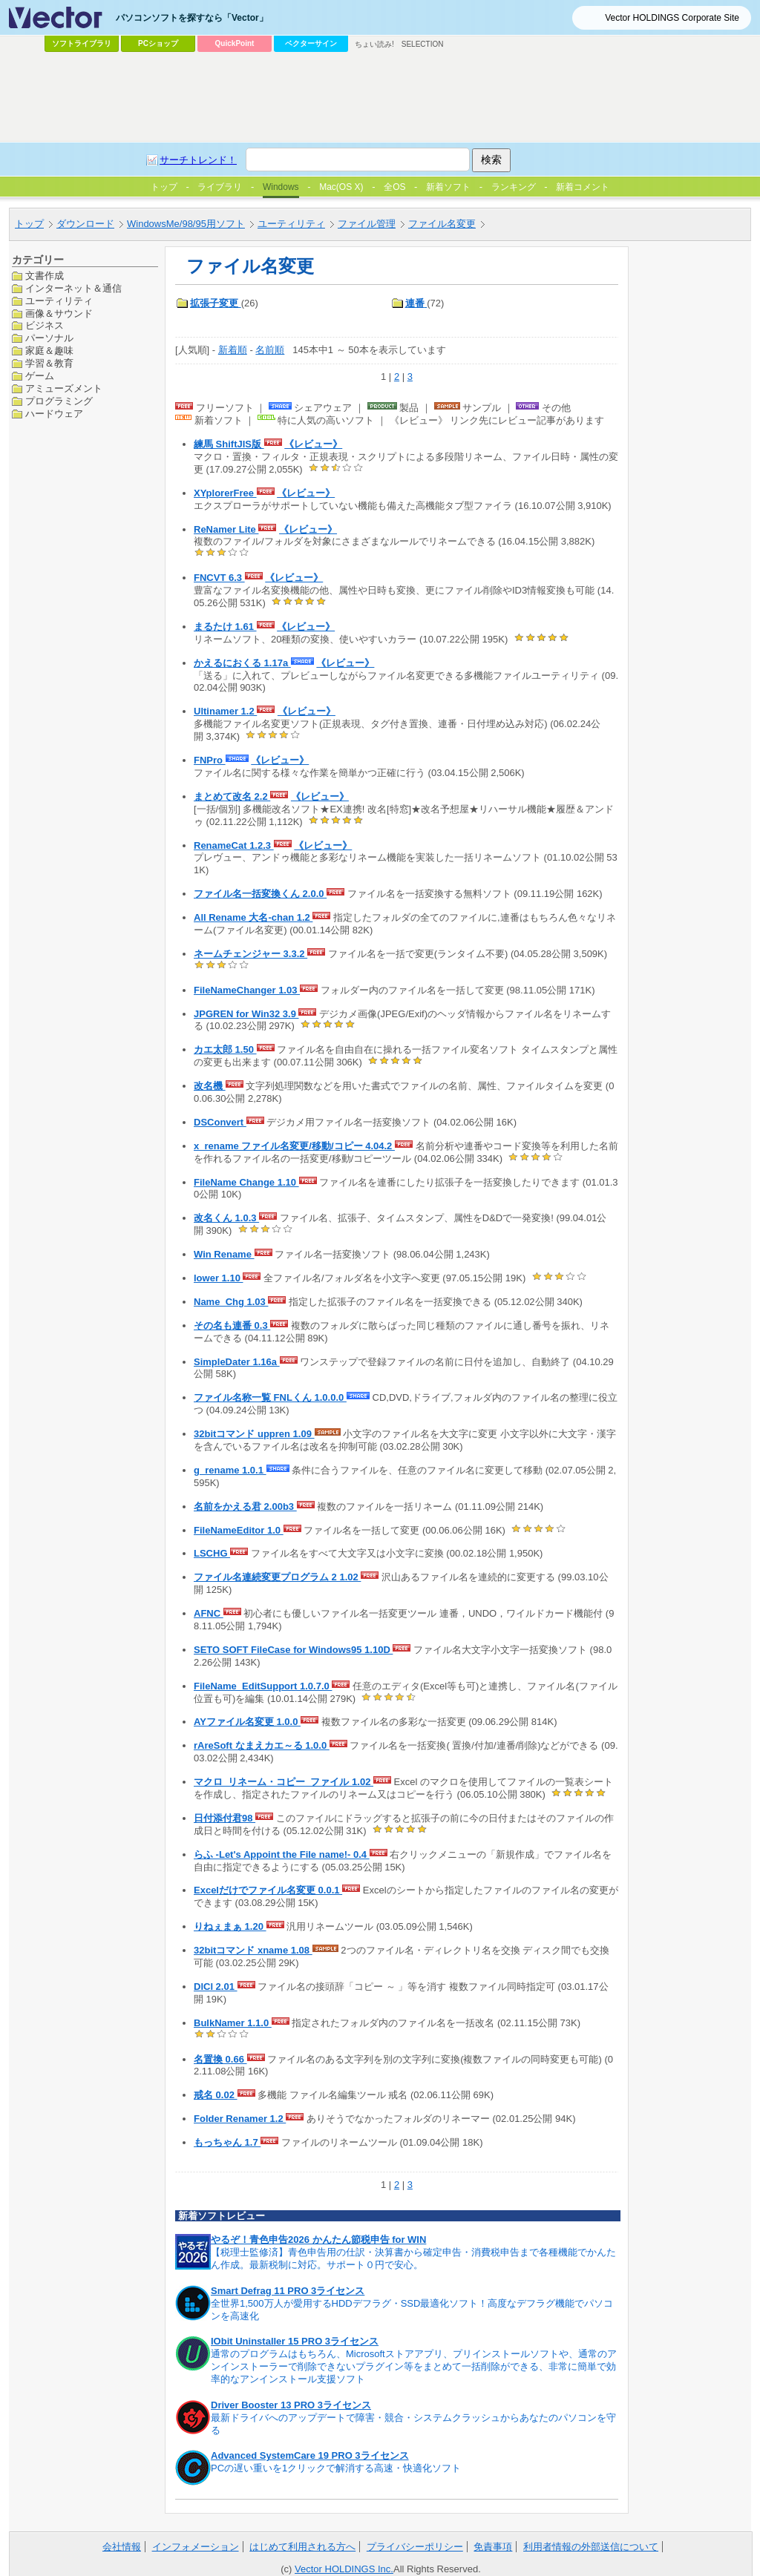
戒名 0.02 (216, 2094)
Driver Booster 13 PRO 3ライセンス (291, 2405)
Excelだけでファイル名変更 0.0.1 (268, 1890)
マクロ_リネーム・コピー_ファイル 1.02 (283, 1781)
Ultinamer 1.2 (225, 711)
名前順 (269, 349)
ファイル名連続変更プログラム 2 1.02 (277, 1577)
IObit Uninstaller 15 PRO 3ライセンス (295, 2341)
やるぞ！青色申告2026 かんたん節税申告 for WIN (318, 2239)
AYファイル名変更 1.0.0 (247, 1721)
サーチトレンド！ (198, 159)
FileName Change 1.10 (246, 1182)
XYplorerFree (225, 493)
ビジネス (44, 325)
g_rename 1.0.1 (230, 1470)
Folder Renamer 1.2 (240, 2118)
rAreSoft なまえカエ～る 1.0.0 (262, 1745)
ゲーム (39, 375)
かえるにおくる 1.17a (242, 662)
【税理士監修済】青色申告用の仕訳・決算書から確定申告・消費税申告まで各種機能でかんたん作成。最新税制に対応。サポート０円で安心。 (413, 2258)
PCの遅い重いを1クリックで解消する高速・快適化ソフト (336, 2468)
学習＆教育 (49, 363)
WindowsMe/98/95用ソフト (186, 223)
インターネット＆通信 (73, 288)
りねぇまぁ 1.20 (230, 1926)
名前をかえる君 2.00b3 (245, 1506)
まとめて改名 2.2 (232, 796)
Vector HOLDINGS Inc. (344, 2569)
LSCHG (212, 1553)
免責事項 (493, 2546)
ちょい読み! (374, 44)
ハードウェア (54, 413)
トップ (29, 223)
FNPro (210, 760)
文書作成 (44, 275)
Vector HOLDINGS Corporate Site (672, 18)
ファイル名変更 (442, 223)
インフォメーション (195, 2546)
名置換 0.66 (220, 2059)
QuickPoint (235, 43)
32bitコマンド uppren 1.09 (254, 1433)
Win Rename (224, 1254)
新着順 (232, 349)
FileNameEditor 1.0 (239, 1530)
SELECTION (423, 44)
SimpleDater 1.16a (237, 1361)
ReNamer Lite (226, 529)
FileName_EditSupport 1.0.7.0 (263, 1686)
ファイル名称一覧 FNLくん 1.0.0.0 (270, 1397)
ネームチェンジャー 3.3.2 (250, 953)
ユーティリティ (291, 223)
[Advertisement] (380, 97)
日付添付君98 (224, 1818)
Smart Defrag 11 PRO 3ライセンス (287, 2290)
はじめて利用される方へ (302, 2546)
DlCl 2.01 (216, 1986)
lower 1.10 (218, 1278)
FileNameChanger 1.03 (247, 990)
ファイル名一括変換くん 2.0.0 (260, 893)
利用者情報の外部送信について (590, 2546)
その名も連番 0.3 (232, 1325)
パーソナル (49, 338)
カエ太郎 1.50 (225, 1049)
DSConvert (220, 1122)
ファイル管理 (367, 223)
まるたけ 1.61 (225, 626)
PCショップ (158, 43)
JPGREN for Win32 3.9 (246, 1013)
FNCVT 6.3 (219, 577)
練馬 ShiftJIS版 (229, 444)
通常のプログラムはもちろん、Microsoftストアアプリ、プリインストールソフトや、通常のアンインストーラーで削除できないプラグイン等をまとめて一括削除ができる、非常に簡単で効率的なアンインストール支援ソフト (414, 2366)
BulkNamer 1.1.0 (233, 2022)
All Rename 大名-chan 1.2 (253, 917)
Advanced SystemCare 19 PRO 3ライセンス (310, 2455)
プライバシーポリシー (415, 2546)
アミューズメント (63, 388)
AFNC (208, 1613)
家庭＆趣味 (49, 350)
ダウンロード (85, 223)
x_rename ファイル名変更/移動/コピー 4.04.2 (294, 1145)
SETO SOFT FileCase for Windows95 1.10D (293, 1649)
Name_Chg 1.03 (231, 1301)
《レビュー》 (313, 444)
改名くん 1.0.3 (226, 1217)
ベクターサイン (311, 43)
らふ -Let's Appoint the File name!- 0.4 (282, 1854)
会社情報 (121, 2546)
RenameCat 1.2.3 (234, 845)
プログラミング (59, 401)
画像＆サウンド (59, 313)
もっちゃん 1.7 (227, 2142)
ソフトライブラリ (81, 43)
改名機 (210, 1085)
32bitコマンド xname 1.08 (253, 1950)
